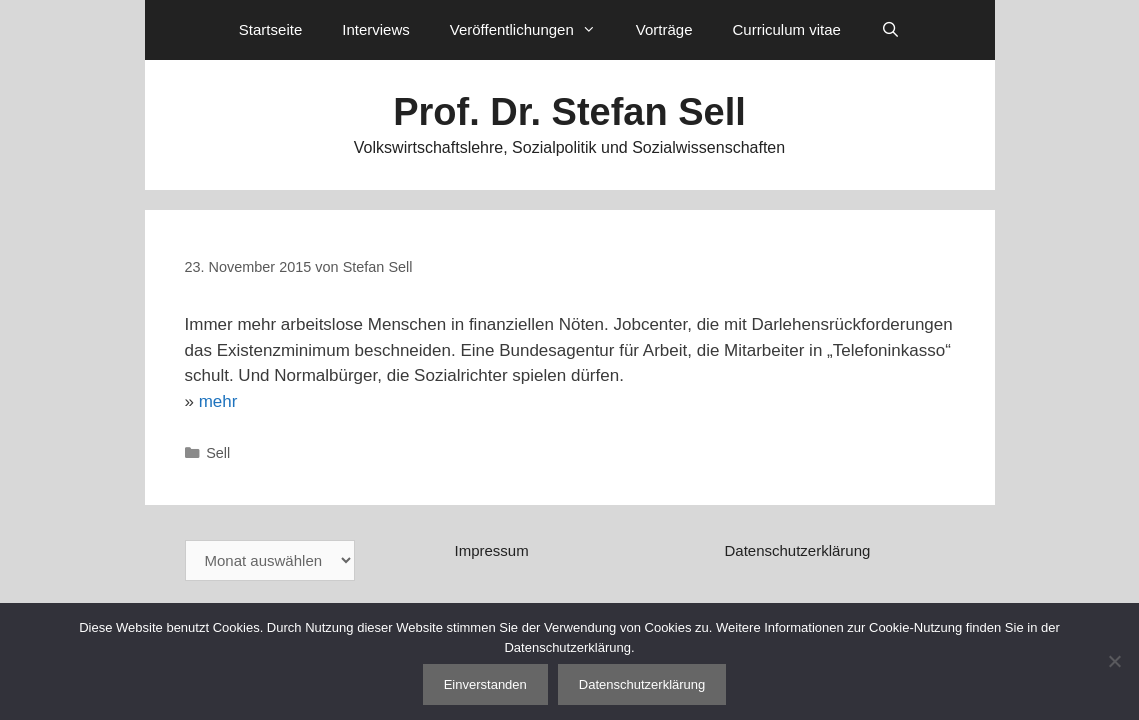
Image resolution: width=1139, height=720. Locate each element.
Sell (218, 453)
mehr (218, 401)
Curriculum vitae (786, 29)
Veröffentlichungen (533, 30)
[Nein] (1114, 661)
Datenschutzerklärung (797, 550)
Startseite (270, 29)
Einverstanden (485, 684)
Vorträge (664, 29)
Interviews (376, 29)
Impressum (491, 550)
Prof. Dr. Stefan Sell (569, 112)
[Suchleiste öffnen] (890, 30)
